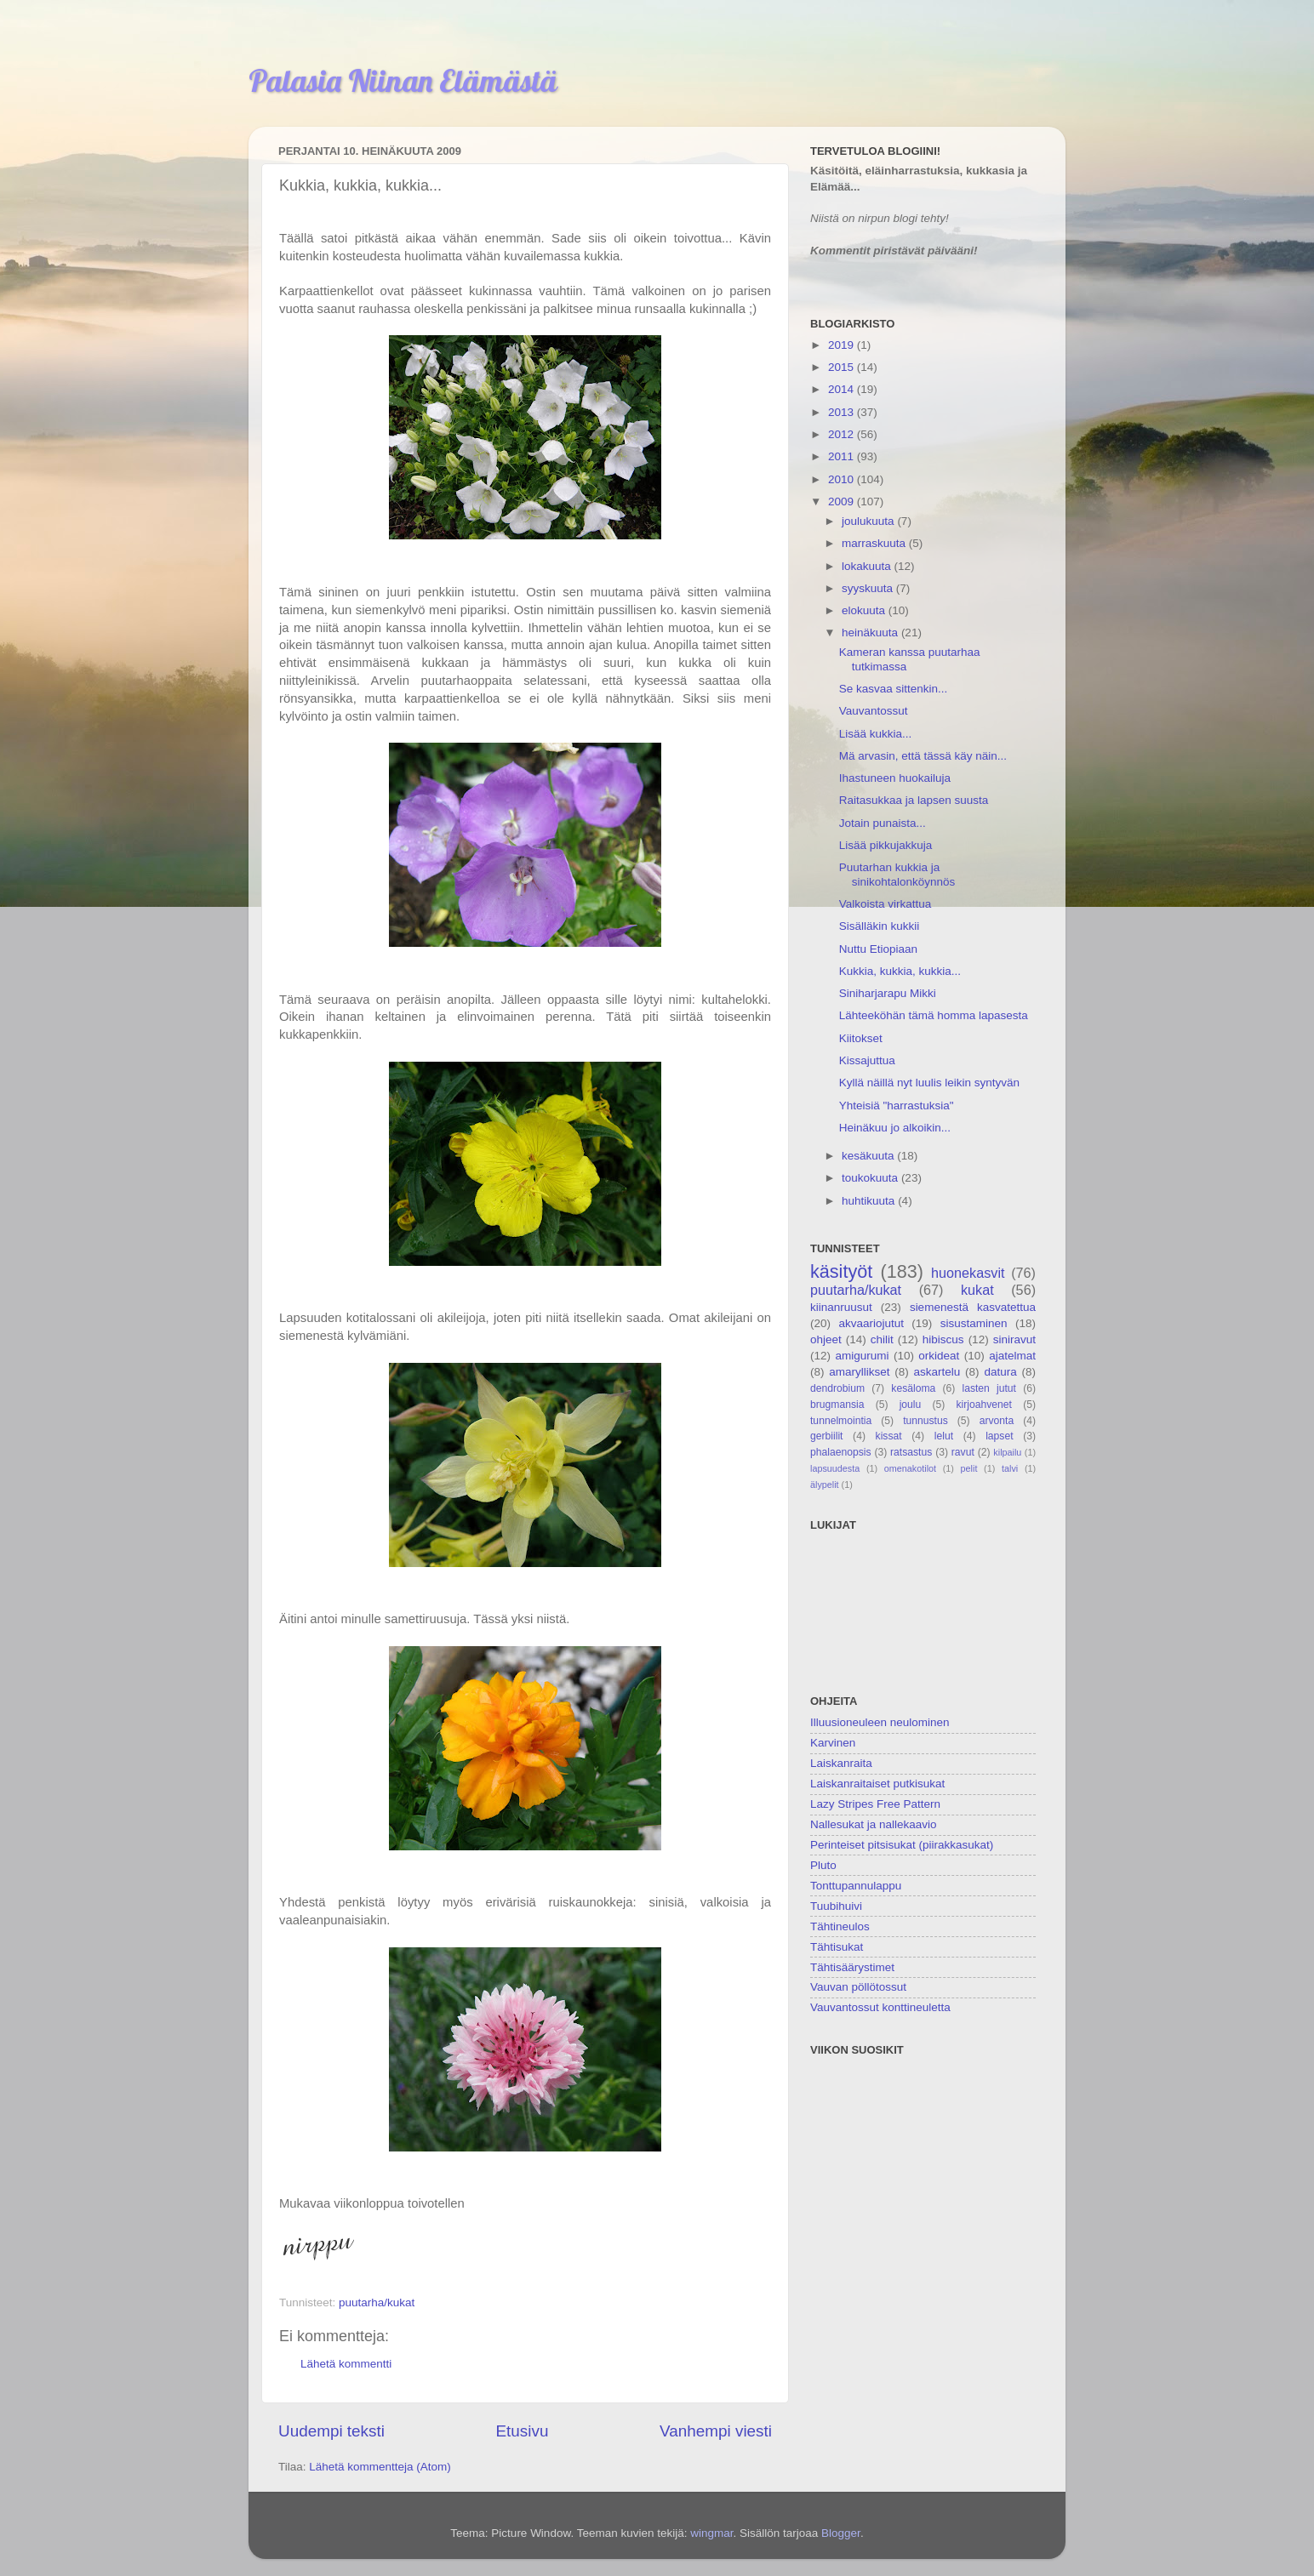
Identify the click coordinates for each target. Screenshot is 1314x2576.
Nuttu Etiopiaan (878, 949)
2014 (842, 389)
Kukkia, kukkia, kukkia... (900, 971)
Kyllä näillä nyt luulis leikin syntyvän (929, 1082)
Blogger (840, 2533)
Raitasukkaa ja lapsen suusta (914, 800)
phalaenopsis (840, 1452)
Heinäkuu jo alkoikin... (895, 1127)
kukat (977, 1289)
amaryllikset (859, 1371)
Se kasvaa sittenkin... (893, 688)
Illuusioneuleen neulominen (880, 1722)
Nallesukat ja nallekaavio (873, 1824)
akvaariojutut (871, 1323)
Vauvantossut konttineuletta (880, 2007)
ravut (962, 1452)
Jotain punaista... (882, 823)
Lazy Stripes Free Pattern (875, 1804)
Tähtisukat (836, 1947)
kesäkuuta (869, 1155)
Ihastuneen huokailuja (895, 778)
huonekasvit (967, 1272)
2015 (842, 367)
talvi (1010, 1468)
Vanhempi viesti (716, 2431)
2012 (842, 434)
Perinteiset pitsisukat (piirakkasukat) (901, 1844)
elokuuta (865, 610)
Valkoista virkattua (885, 904)
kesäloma (913, 1388)
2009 (842, 501)
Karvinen (832, 1742)
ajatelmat (1012, 1355)
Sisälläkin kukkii (879, 926)
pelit (969, 1468)
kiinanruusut (841, 1307)
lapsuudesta (835, 1468)
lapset (999, 1436)
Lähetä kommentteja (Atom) (380, 2466)
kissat (889, 1436)
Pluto (823, 1865)
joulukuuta (869, 521)
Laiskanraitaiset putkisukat (877, 1783)
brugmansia (837, 1405)
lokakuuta (868, 566)
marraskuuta (875, 543)
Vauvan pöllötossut (858, 1986)
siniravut (1014, 1339)
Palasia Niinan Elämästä (403, 80)
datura (1000, 1371)
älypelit (824, 1484)
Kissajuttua (867, 1060)
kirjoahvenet (984, 1405)
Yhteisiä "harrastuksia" (896, 1105)
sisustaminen (974, 1323)
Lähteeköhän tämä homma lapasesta (933, 1015)
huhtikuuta (870, 1200)
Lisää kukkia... (875, 733)
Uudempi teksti (331, 2431)
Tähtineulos (840, 1926)
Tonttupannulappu (855, 1885)
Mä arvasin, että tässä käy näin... (923, 755)
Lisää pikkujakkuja (886, 845)
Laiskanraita (841, 1763)
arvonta (997, 1421)
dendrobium (837, 1388)
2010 (842, 479)
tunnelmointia (840, 1421)
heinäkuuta (871, 632)
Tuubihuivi (836, 1906)
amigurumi (861, 1355)
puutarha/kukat (376, 2302)
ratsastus (911, 1452)
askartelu (937, 1371)
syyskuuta (869, 588)
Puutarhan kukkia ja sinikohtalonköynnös (897, 874)
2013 (842, 412)
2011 (842, 456)
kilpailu (1007, 1452)
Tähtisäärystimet (852, 1967)
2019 (842, 345)
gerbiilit (826, 1436)
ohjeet (826, 1339)
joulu (911, 1405)
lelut (943, 1436)
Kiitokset (861, 1038)
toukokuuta (871, 1177)
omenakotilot (910, 1468)
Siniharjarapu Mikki (887, 993)
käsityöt (841, 1271)
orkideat (938, 1355)
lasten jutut (989, 1388)
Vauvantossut (873, 710)
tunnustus (925, 1421)
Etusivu (522, 2431)
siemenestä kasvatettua (973, 1307)
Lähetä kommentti (345, 2363)
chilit (882, 1339)
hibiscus (943, 1339)
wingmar (711, 2533)
